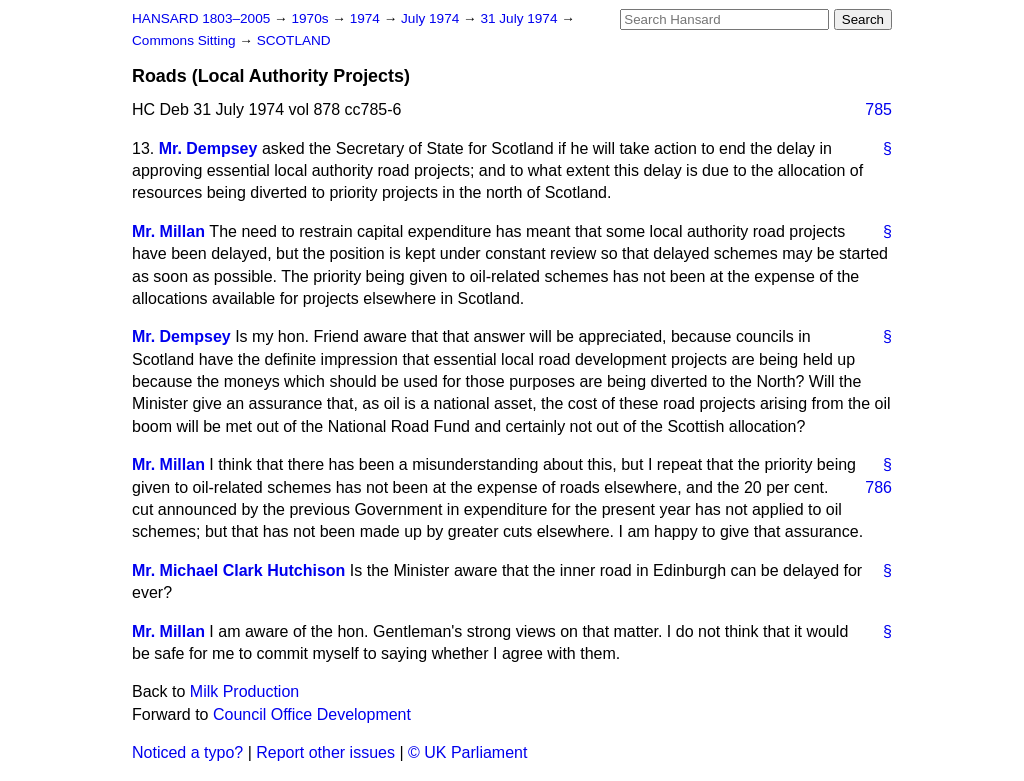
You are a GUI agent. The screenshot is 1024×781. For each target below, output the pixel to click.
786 (878, 487)
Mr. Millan (168, 231)
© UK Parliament (467, 752)
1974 (367, 18)
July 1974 (432, 18)
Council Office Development (312, 714)
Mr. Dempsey (208, 148)
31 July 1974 (520, 18)
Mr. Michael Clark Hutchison (238, 570)
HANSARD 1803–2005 (201, 18)
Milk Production (244, 691)
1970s (311, 18)
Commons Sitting (185, 40)
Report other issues (325, 752)
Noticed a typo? (187, 752)
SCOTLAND (294, 40)
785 (878, 109)
